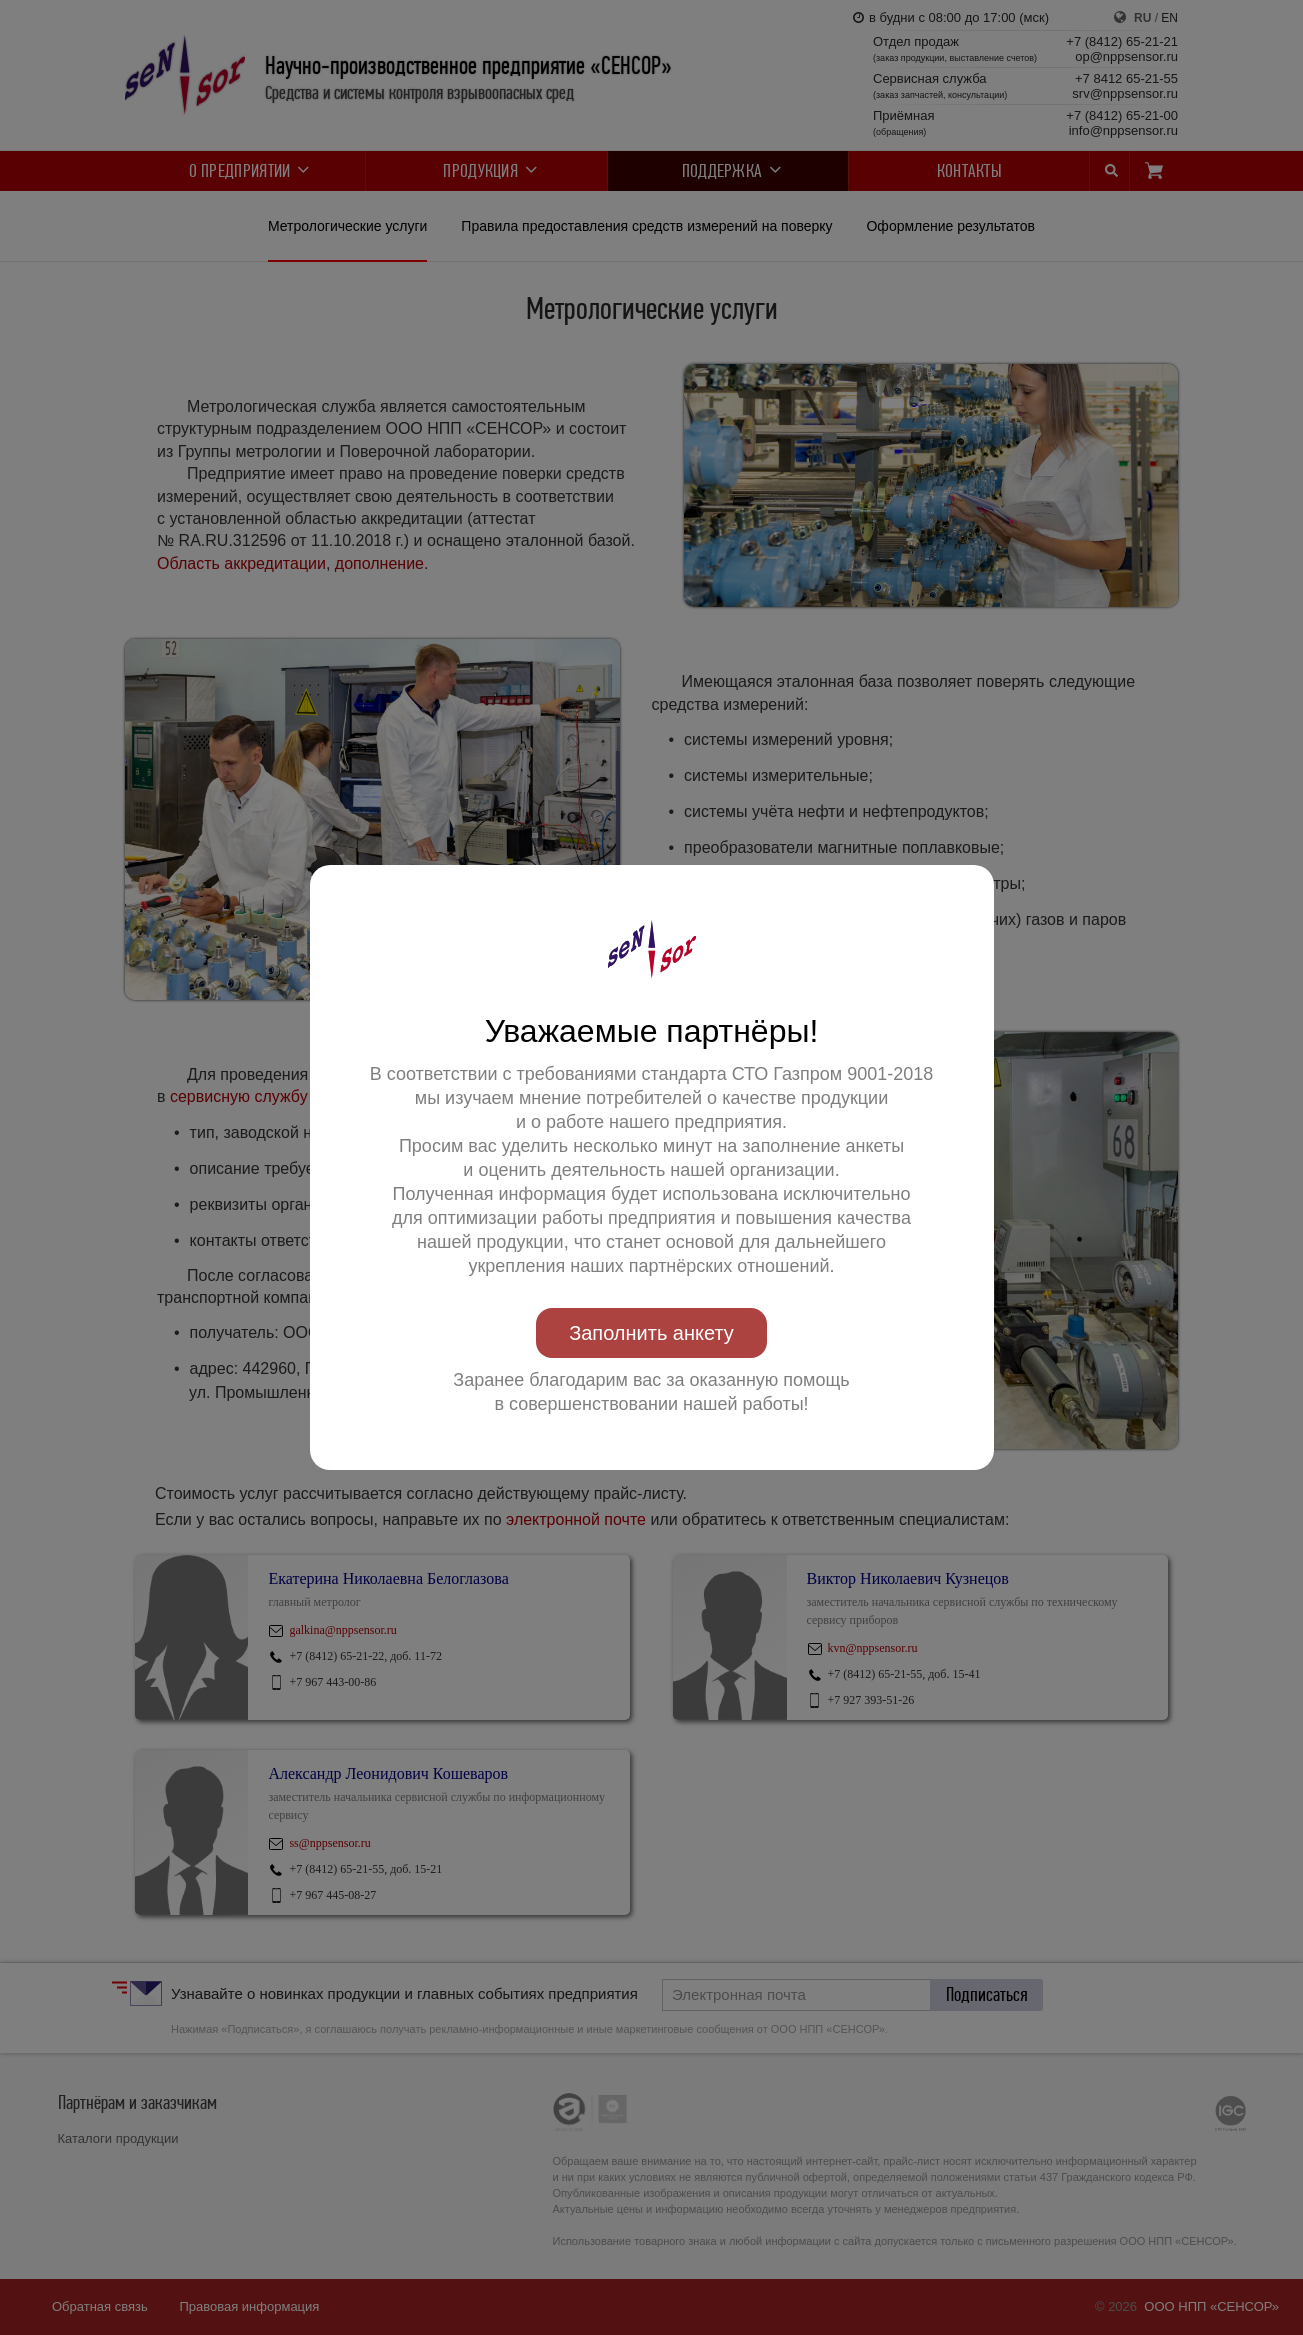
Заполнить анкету (651, 1333)
